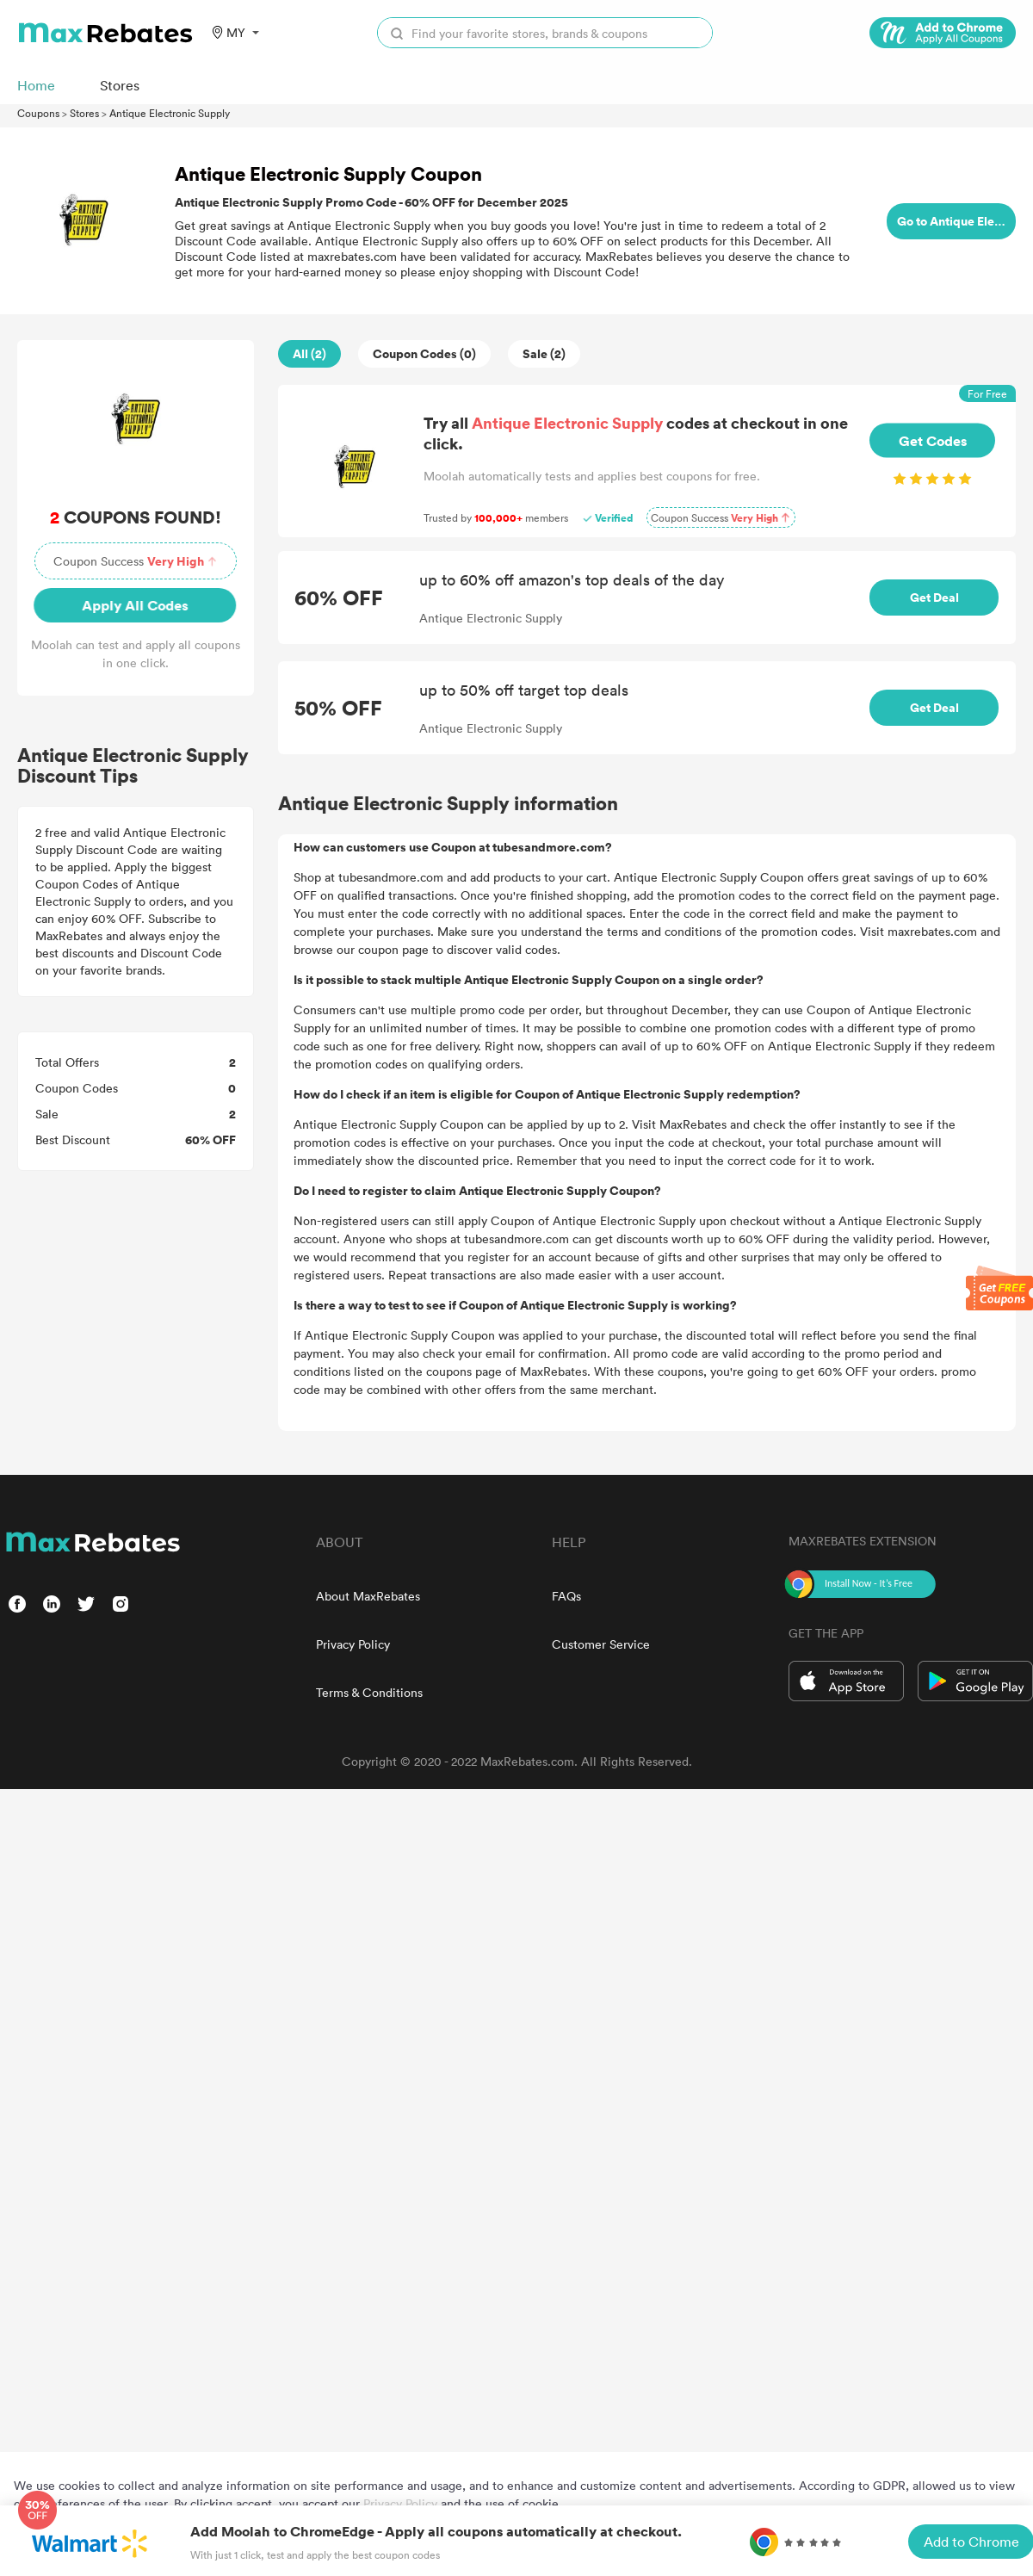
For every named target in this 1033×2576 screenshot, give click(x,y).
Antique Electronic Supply (169, 113)
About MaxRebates (368, 1596)
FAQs (566, 1596)
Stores (84, 113)
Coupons (38, 113)
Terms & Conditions (369, 1692)
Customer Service (601, 1644)
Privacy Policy (353, 1644)
